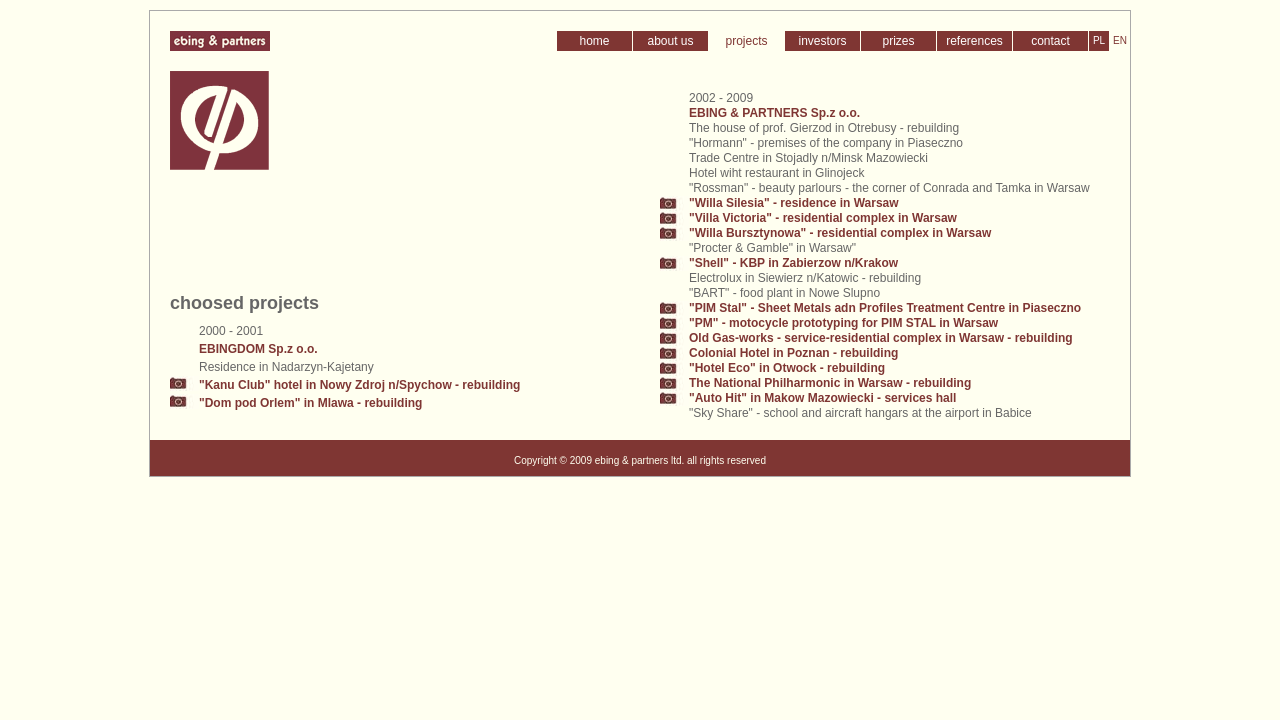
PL (1099, 40)
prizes (898, 41)
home (594, 41)
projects (746, 41)
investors (822, 41)
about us (670, 41)
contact (1050, 41)
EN (1120, 40)
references (974, 41)
